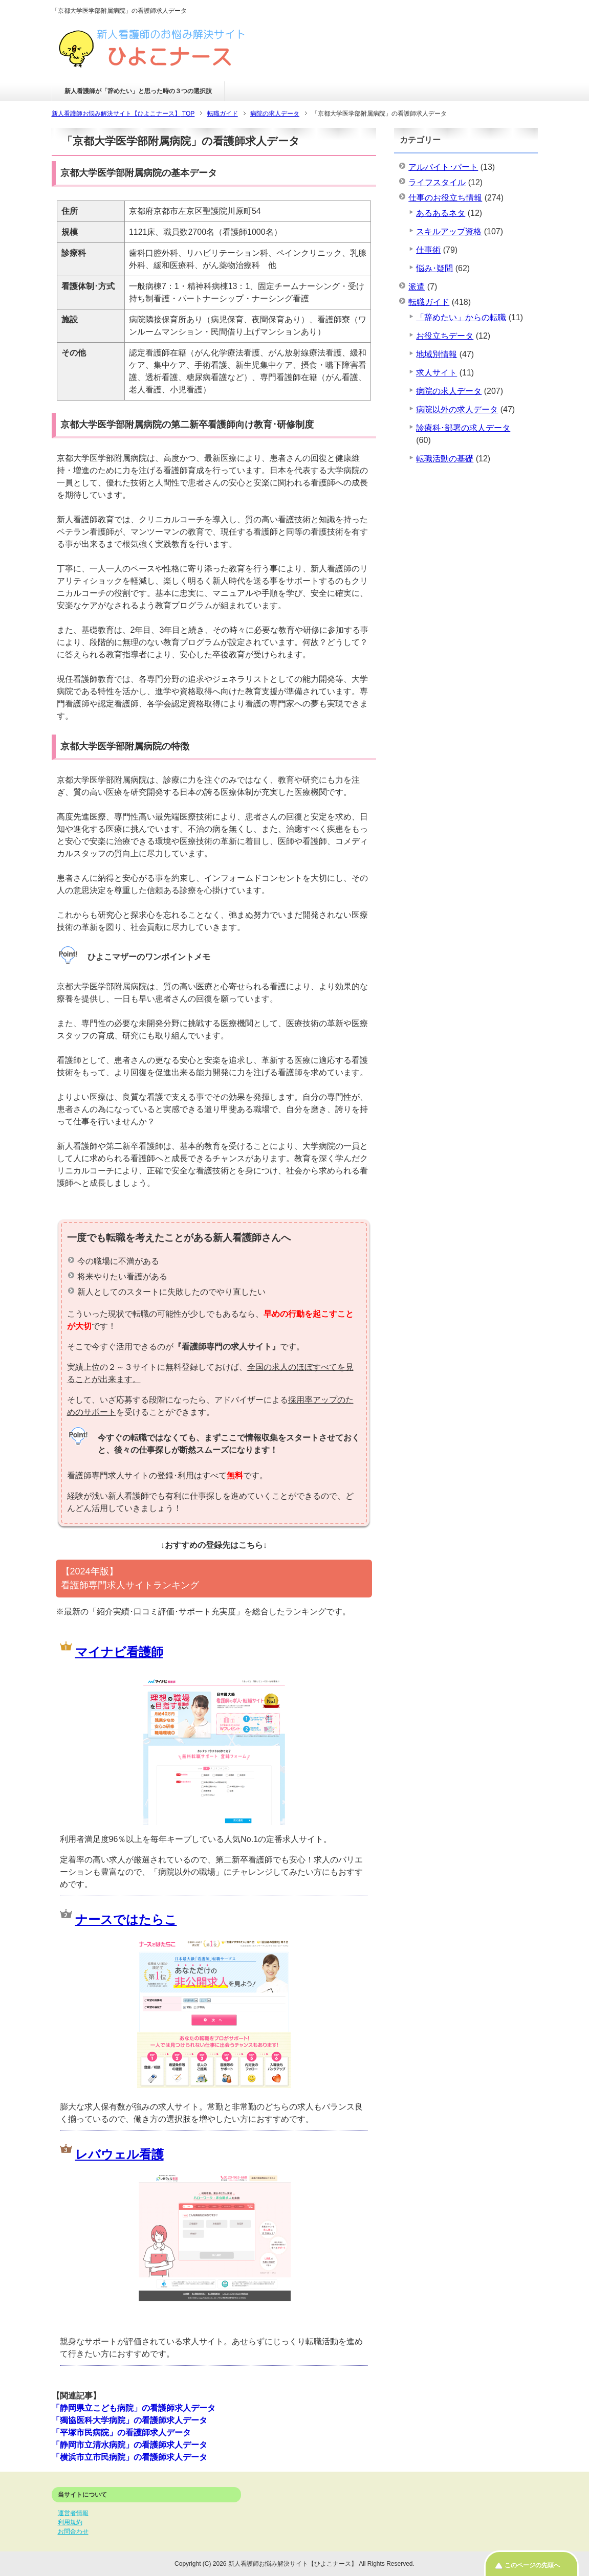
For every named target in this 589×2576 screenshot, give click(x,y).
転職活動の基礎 (444, 458)
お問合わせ (73, 2531)
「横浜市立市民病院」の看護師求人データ (129, 2457)
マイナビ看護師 (119, 1652)
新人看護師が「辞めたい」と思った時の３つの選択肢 (138, 91)
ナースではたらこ (126, 1919)
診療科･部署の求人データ (463, 428)
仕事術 (428, 250)
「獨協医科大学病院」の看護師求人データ (129, 2420)
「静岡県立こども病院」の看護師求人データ (133, 2408)
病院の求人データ (449, 391)
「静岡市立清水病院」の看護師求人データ (129, 2444)
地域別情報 (436, 354)
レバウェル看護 (119, 2154)
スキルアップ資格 (449, 231)
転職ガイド (428, 302)
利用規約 (70, 2522)
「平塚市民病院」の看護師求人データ (121, 2432)
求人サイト (436, 372)
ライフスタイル (437, 182)
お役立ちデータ (444, 335)
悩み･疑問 (434, 268)
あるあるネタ (440, 213)
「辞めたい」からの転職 (461, 317)
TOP (123, 113)
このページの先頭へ (532, 2565)
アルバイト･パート (443, 167)
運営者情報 (73, 2513)
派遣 (416, 286)
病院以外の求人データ (457, 409)
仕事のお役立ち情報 (445, 197)
